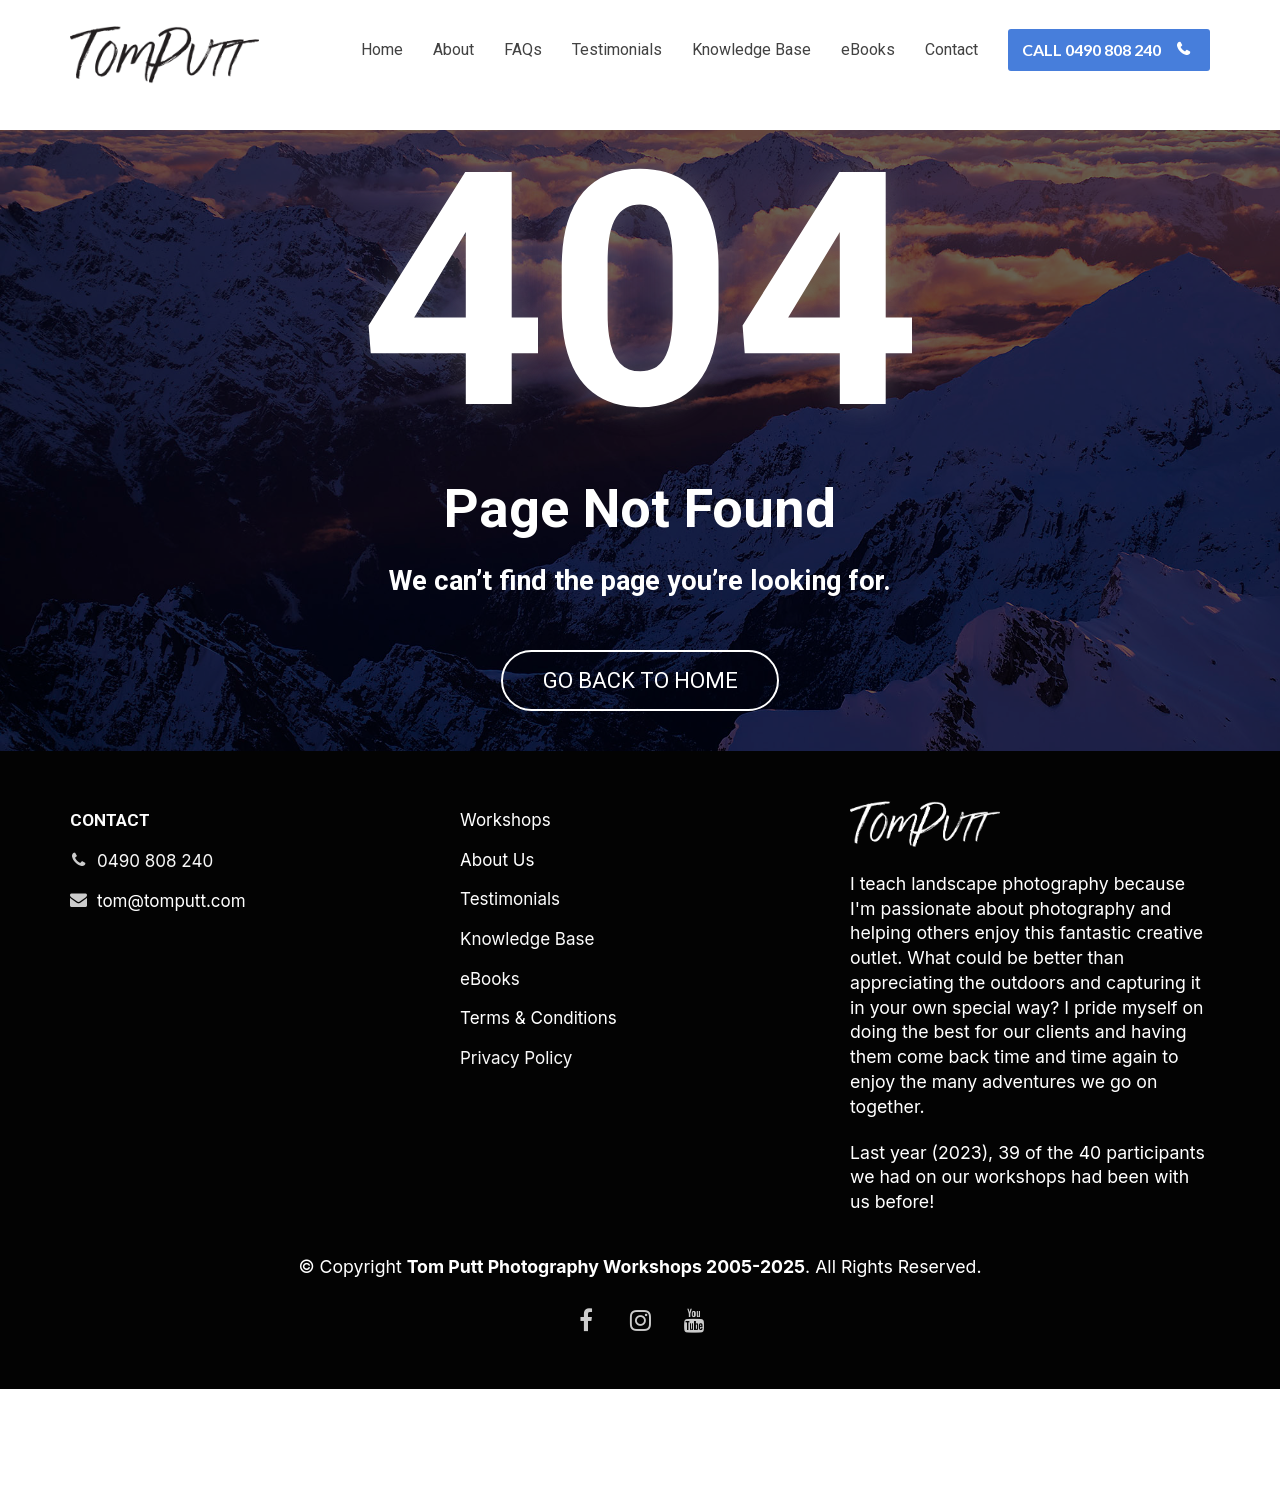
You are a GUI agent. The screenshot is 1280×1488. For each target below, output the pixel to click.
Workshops (505, 919)
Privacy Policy (516, 1157)
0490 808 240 (141, 960)
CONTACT (110, 919)
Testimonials (617, 49)
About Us (497, 959)
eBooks (868, 49)
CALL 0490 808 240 (1106, 49)
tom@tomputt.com (158, 1000)
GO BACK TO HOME (640, 729)
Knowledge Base (751, 49)
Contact (951, 49)
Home (382, 49)
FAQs (523, 49)
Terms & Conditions (538, 1117)
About (453, 49)
